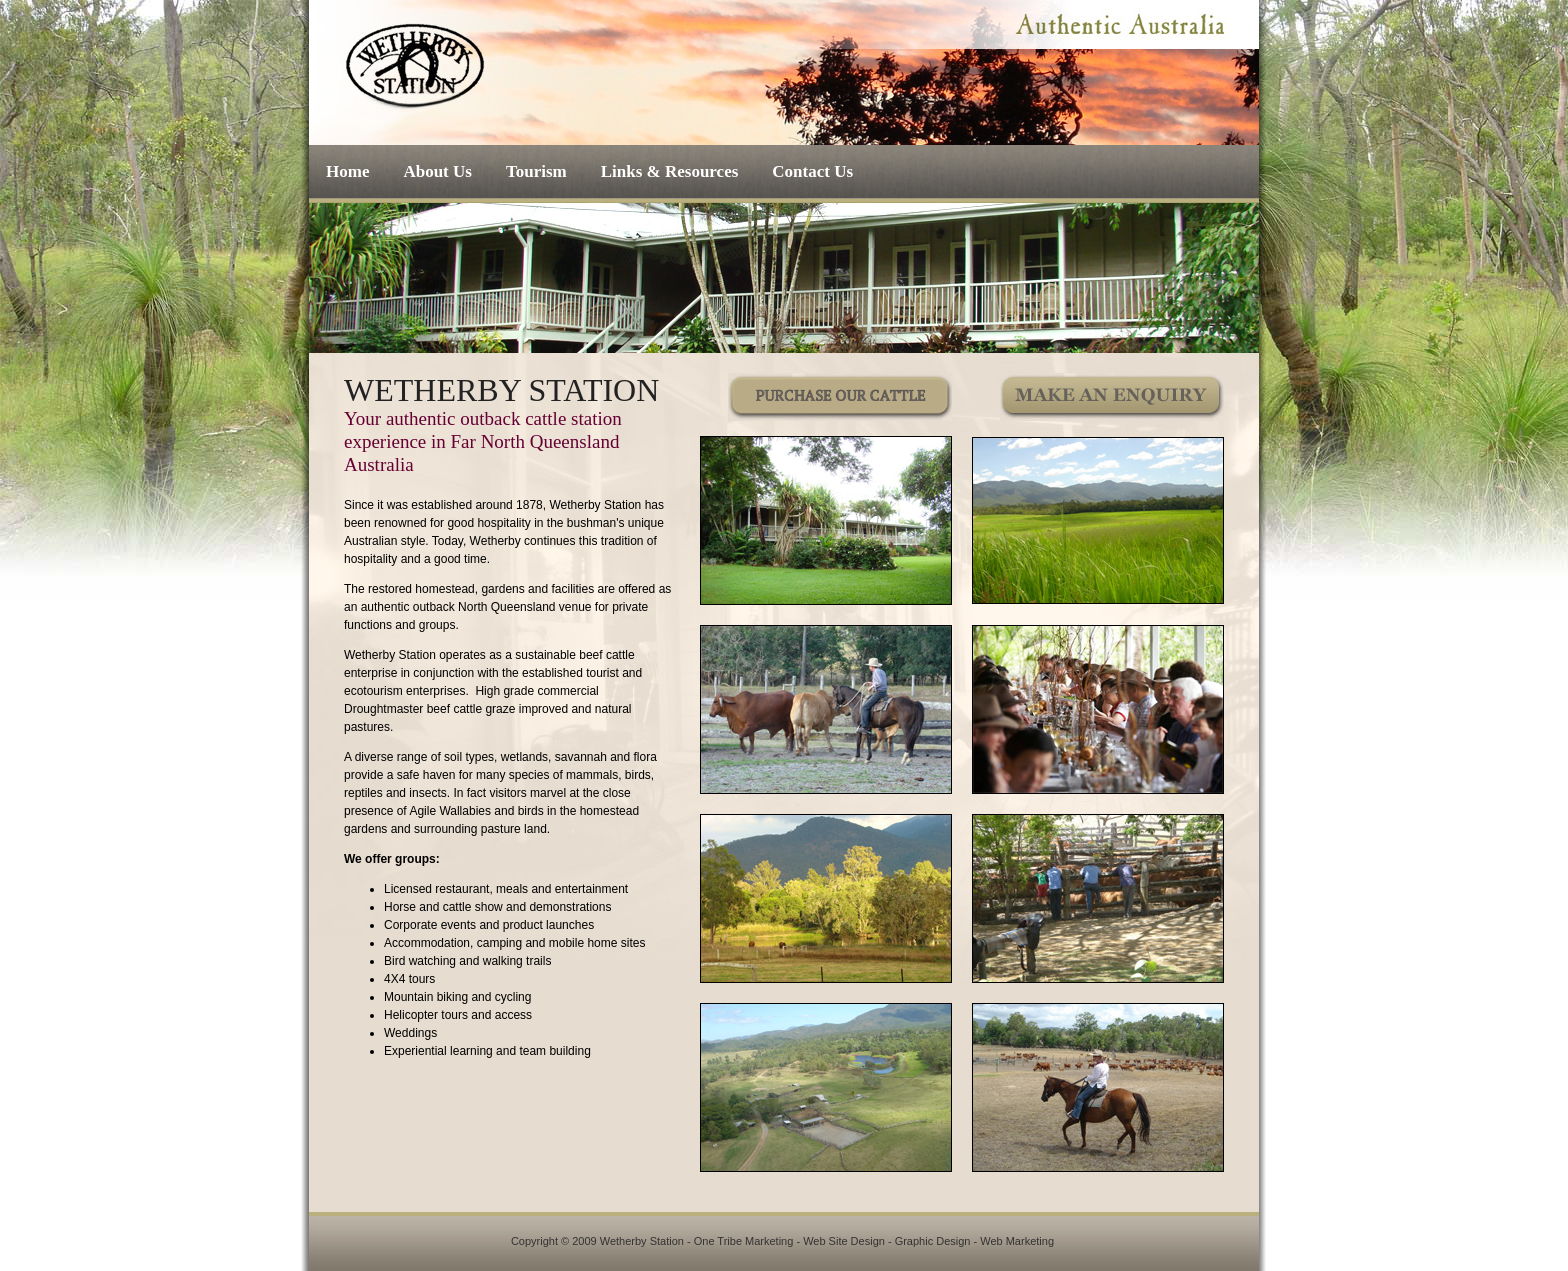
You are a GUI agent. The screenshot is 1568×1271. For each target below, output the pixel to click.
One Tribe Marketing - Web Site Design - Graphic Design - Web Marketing (874, 1241)
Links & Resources (670, 171)
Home (347, 171)
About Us (437, 171)
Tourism (536, 171)
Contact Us (812, 171)
